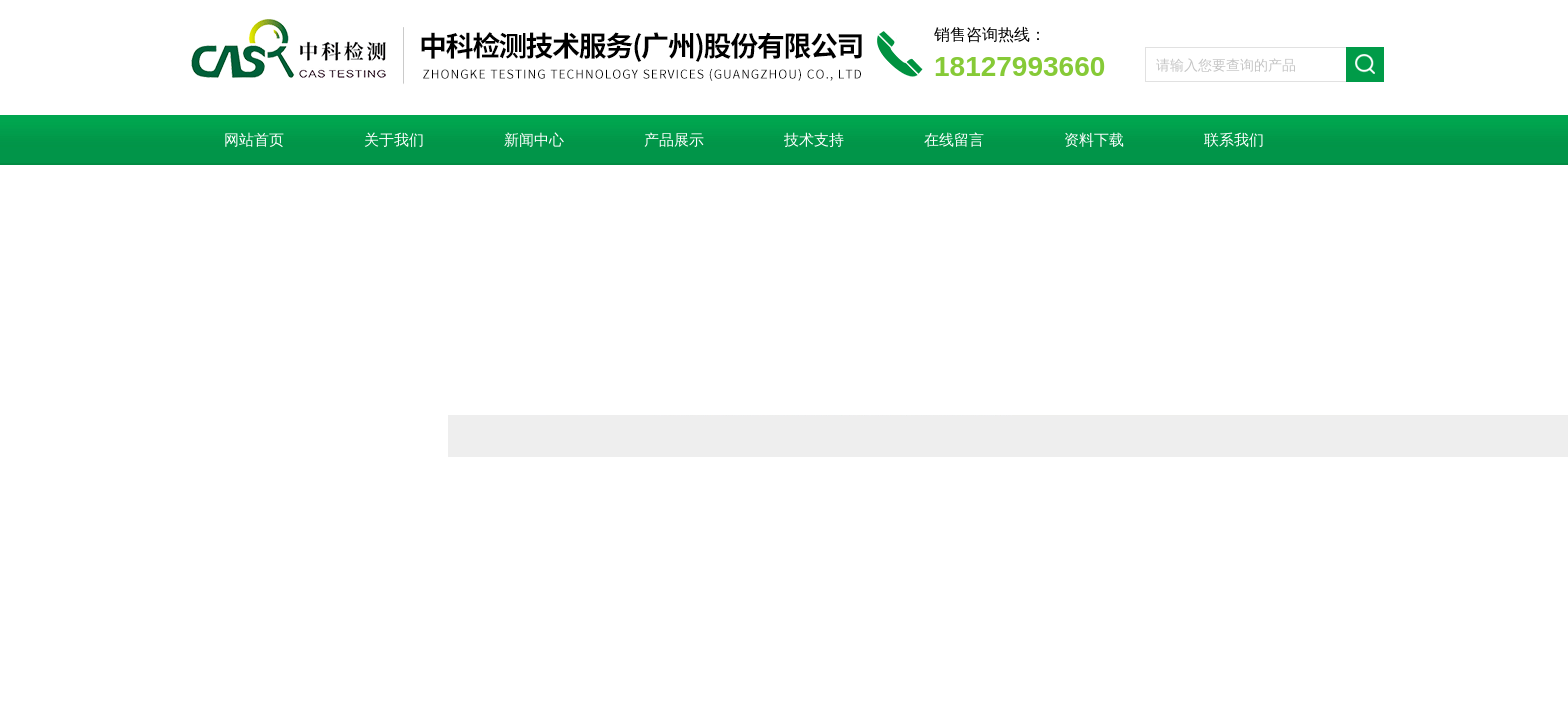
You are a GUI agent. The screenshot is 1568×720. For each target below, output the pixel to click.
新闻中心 (534, 140)
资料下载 (1094, 140)
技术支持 (814, 140)
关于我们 (394, 140)
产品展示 (674, 140)
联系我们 (1234, 140)
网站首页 (254, 140)
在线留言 (954, 140)
